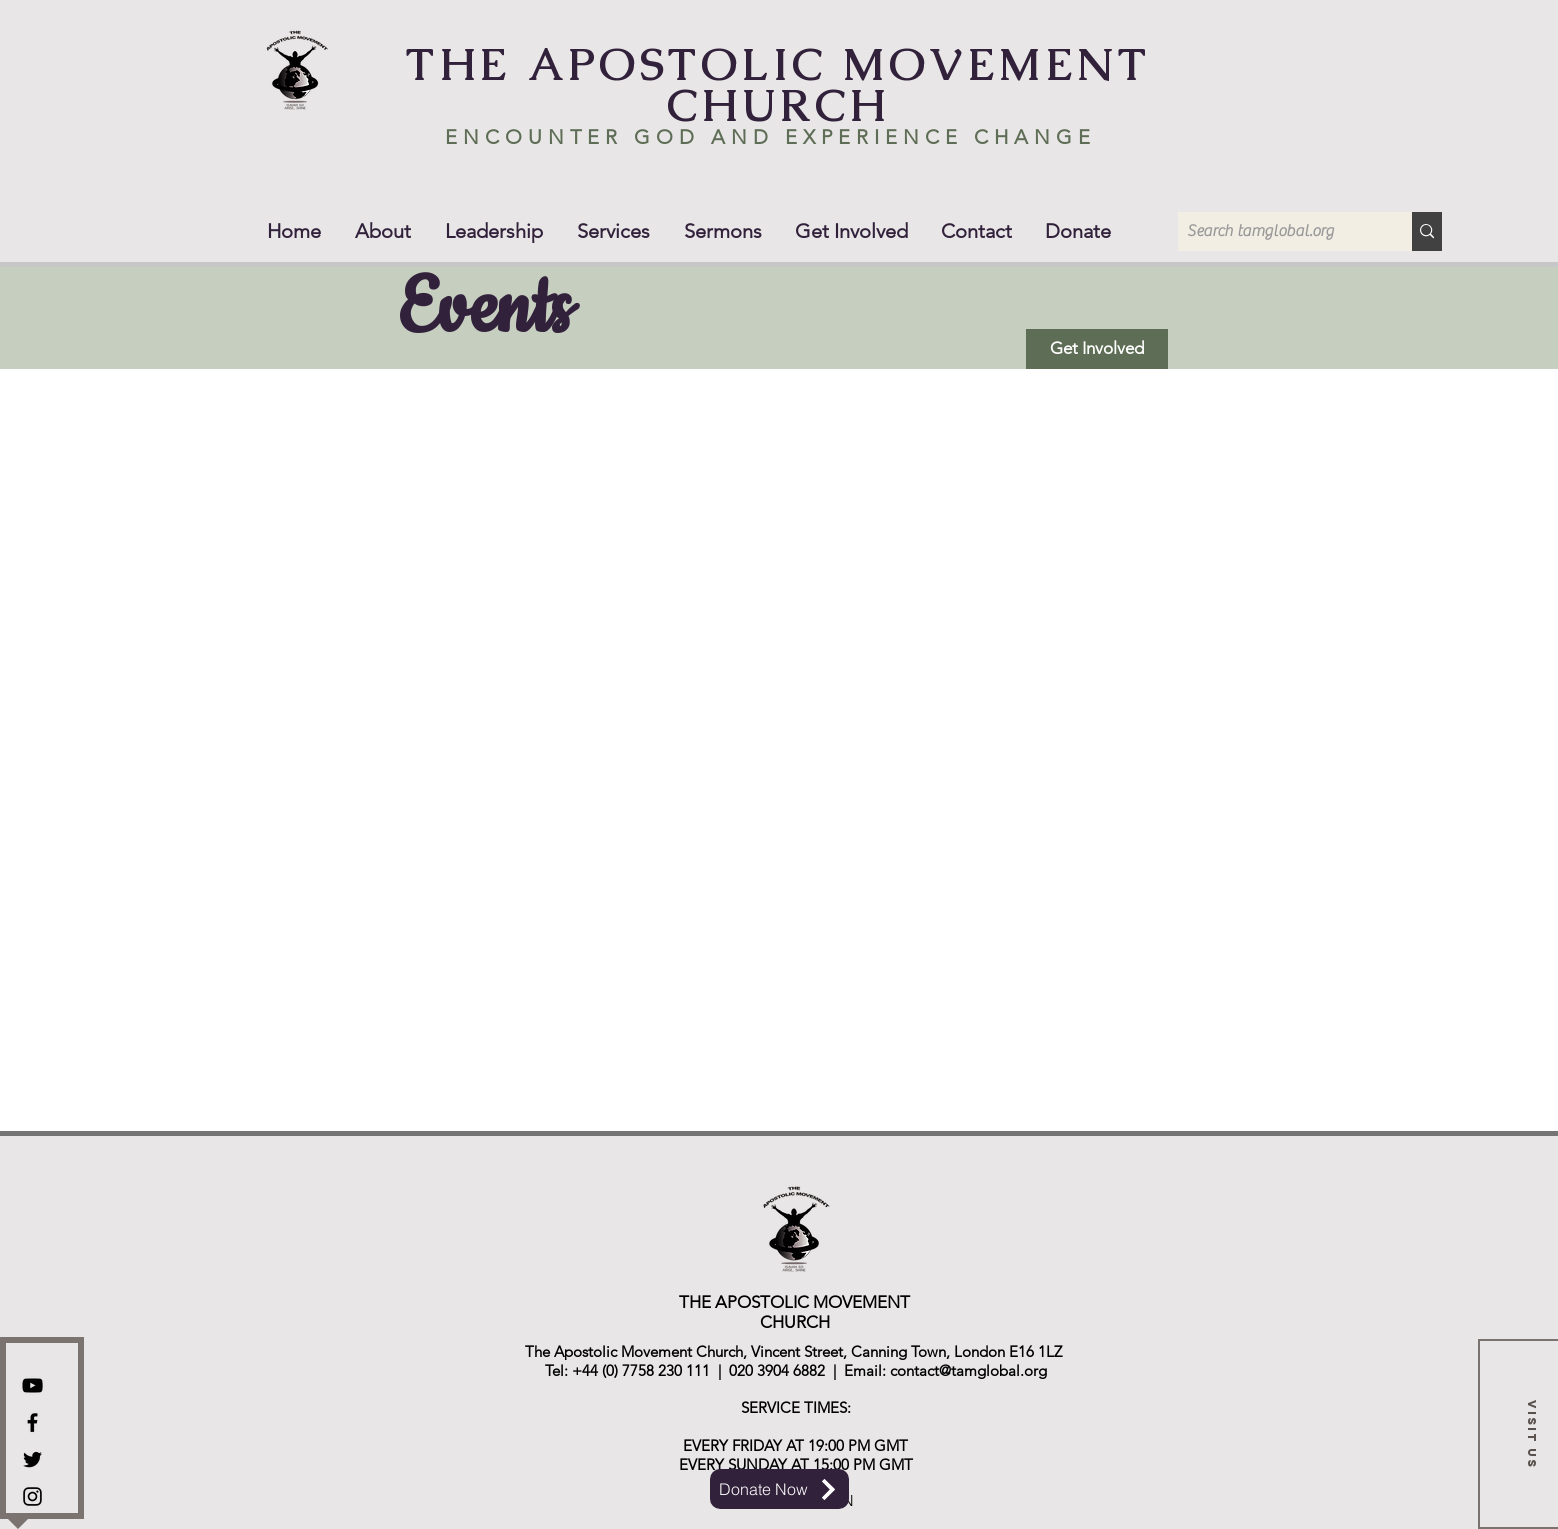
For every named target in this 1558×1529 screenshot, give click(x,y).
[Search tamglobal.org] (1278, 231)
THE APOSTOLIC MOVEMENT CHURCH (778, 84)
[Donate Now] (779, 1489)
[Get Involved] (1097, 349)
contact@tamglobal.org (968, 1370)
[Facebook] (32, 1422)
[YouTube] (32, 1385)
